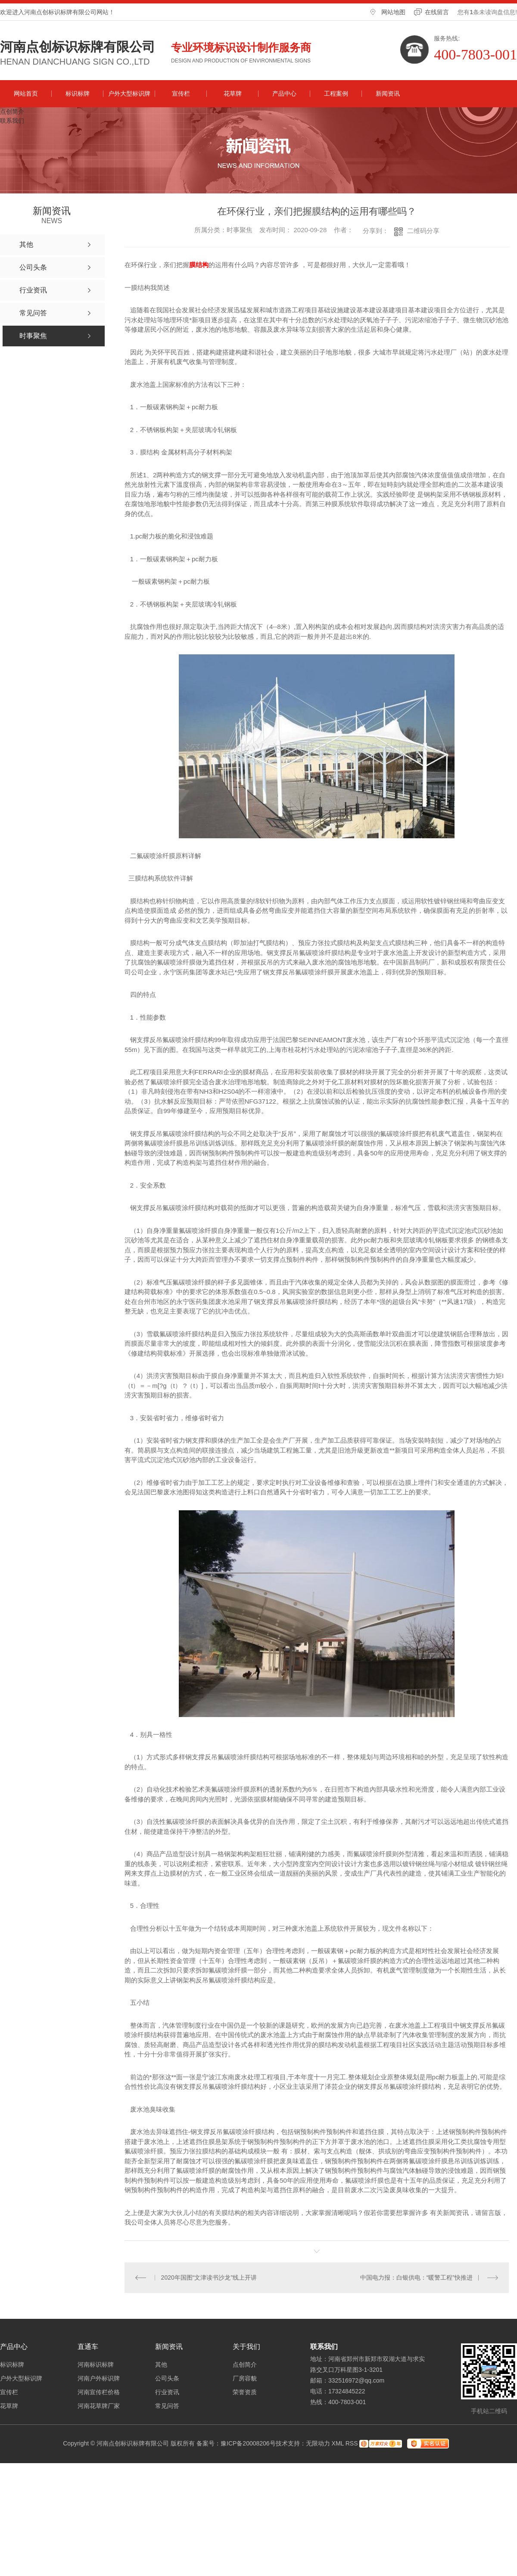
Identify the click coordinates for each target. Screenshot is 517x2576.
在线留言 (437, 12)
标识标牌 (77, 93)
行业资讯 (167, 2392)
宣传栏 (181, 93)
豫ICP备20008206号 (248, 2443)
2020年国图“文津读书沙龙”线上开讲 (209, 2277)
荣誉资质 (245, 2392)
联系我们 (12, 120)
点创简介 (12, 111)
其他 (161, 2364)
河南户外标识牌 (99, 2378)
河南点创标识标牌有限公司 (77, 46)
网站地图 (393, 12)
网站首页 (26, 93)
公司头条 (167, 2378)
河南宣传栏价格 (99, 2392)
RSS (352, 2443)
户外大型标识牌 (129, 93)
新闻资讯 (388, 93)
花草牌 (233, 93)
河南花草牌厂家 (99, 2405)
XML (338, 2443)
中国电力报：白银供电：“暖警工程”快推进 (416, 2277)
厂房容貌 (245, 2378)
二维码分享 (423, 230)
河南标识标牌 (96, 2364)
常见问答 (167, 2405)
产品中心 (284, 93)
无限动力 (318, 2443)
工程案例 (336, 93)
